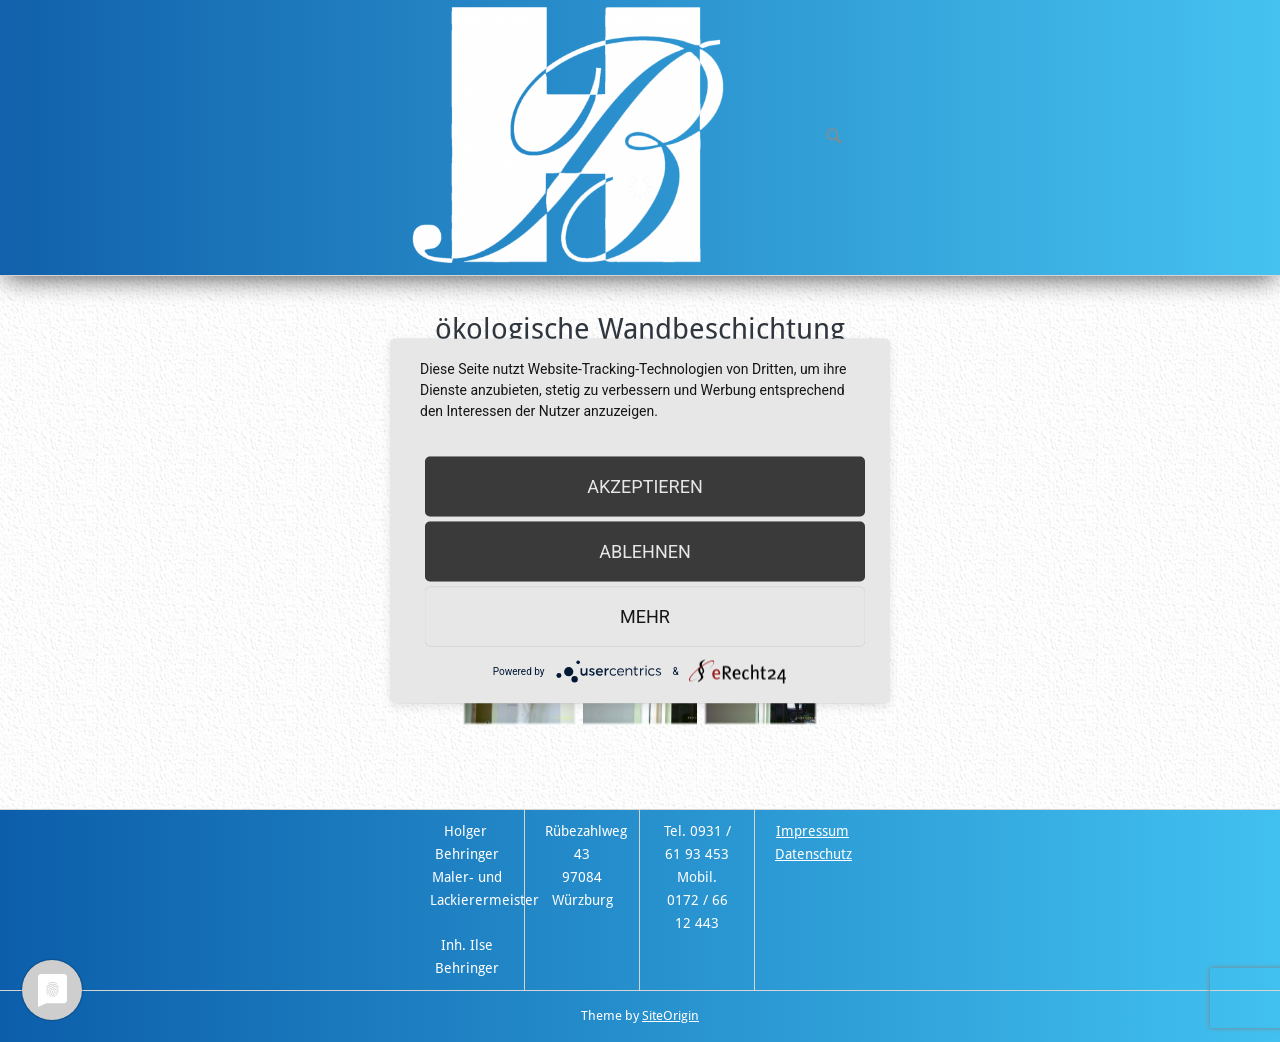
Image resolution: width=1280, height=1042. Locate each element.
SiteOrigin (670, 1015)
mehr (645, 616)
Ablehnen (645, 551)
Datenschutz (813, 854)
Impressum (812, 831)
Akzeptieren (644, 486)
